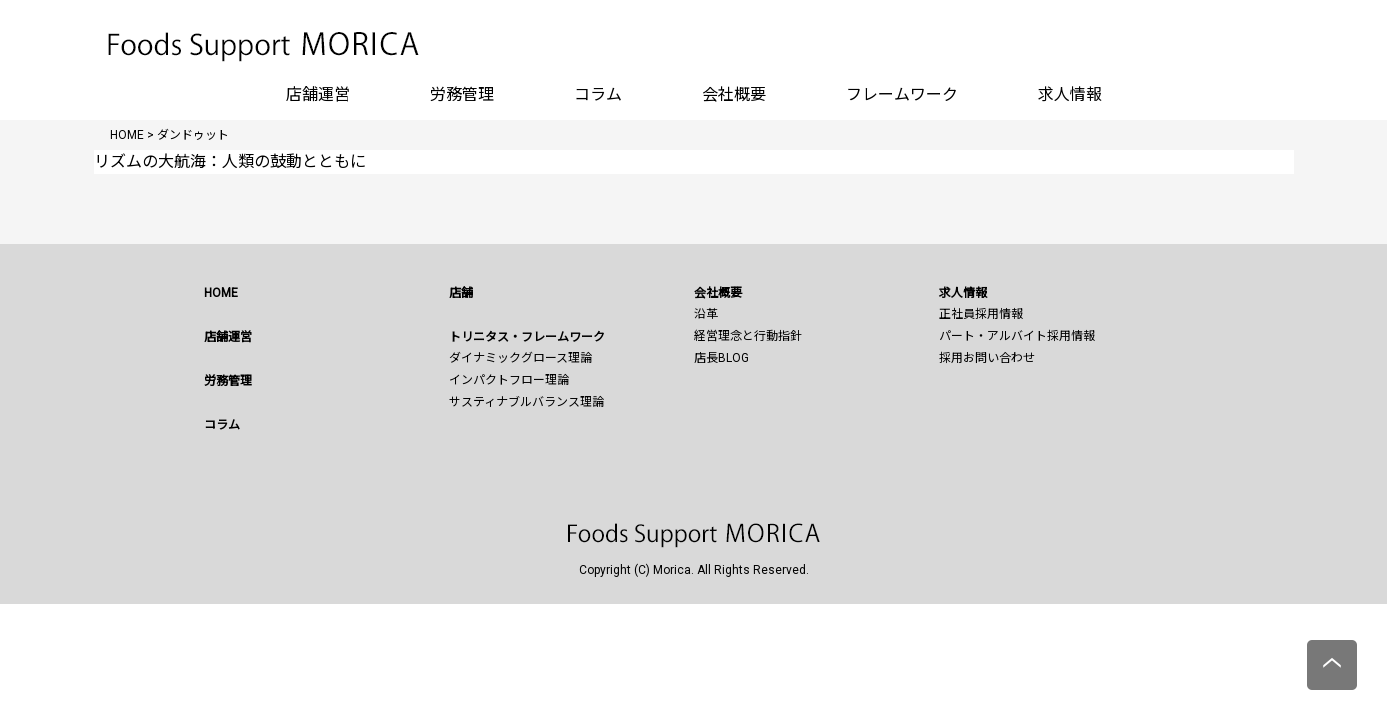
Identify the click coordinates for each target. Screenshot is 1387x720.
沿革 (706, 314)
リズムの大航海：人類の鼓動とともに (230, 161)
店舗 (461, 293)
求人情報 (1070, 94)
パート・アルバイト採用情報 (1017, 336)
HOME (221, 293)
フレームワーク (902, 94)
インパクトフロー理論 (509, 380)
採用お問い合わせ (987, 358)
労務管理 (462, 94)
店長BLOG (721, 358)
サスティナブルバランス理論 (526, 402)
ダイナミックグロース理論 (520, 358)
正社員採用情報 (981, 314)
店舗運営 (318, 94)
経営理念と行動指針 (748, 336)
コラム (598, 94)
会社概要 (734, 94)
